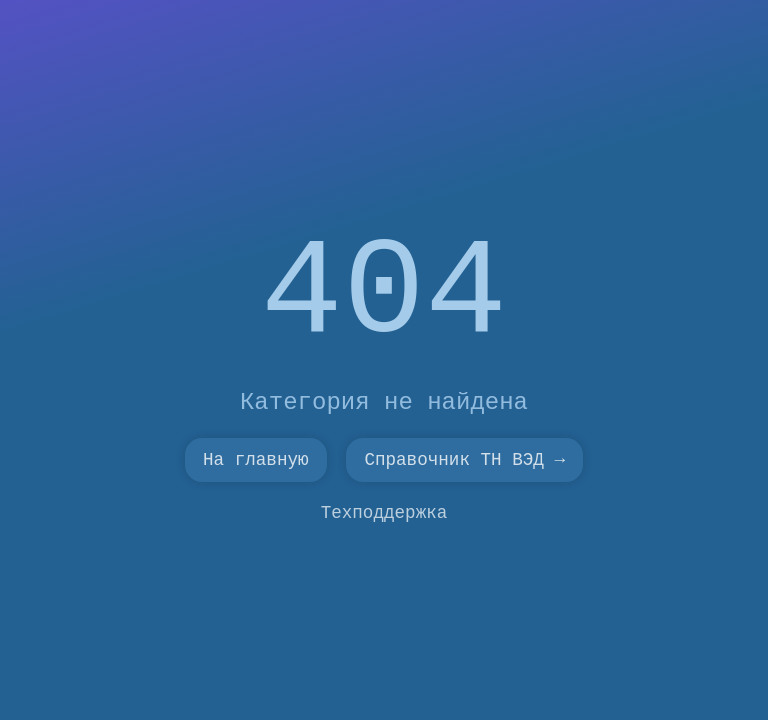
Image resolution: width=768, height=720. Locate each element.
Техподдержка (384, 513)
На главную (256, 460)
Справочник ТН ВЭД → (464, 460)
